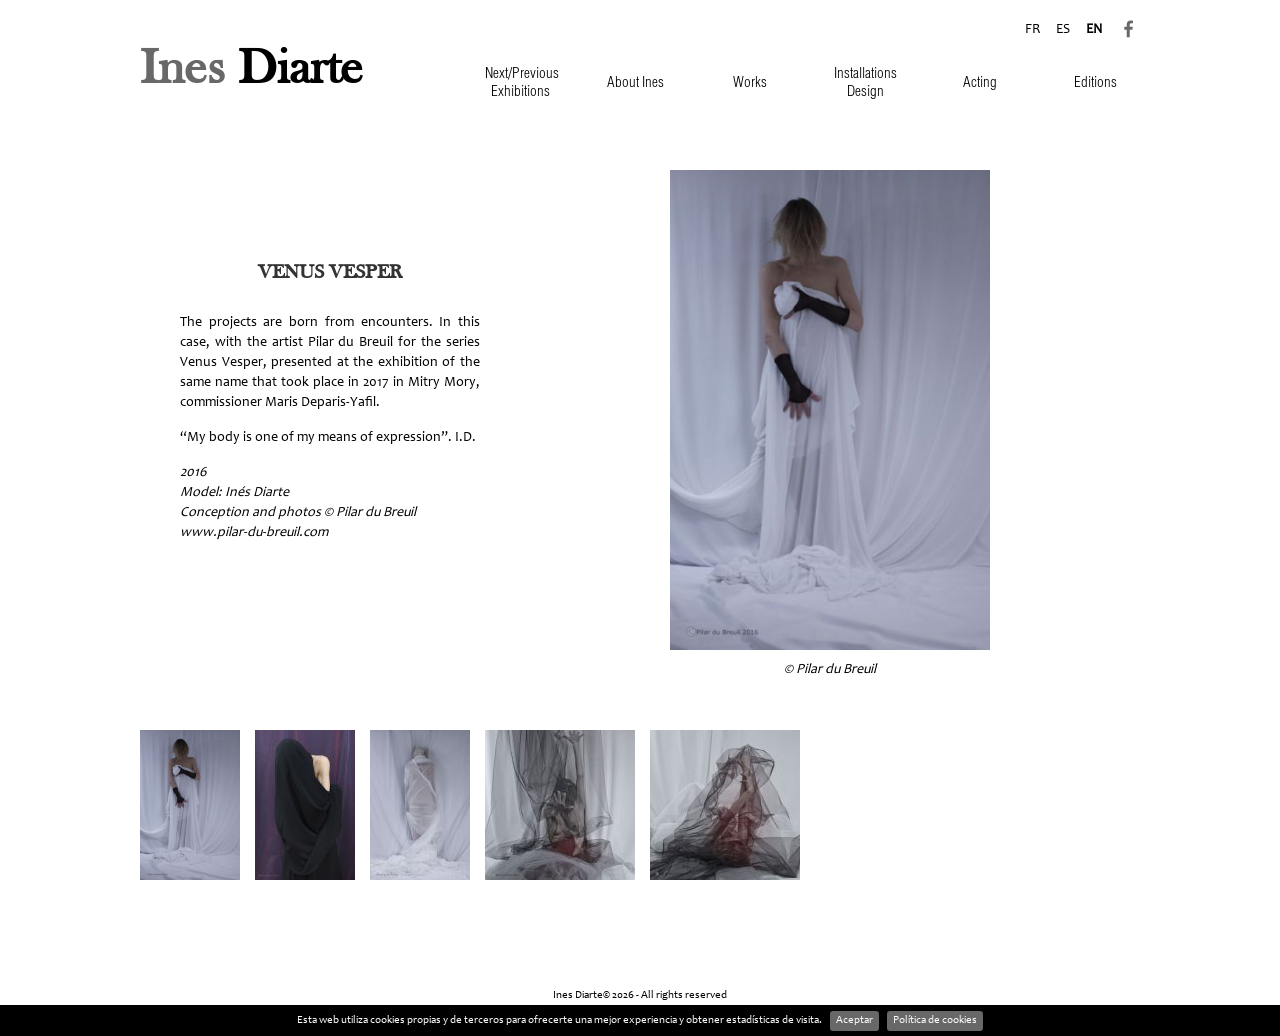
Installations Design (865, 83)
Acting (980, 83)
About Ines (635, 83)
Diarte (251, 70)
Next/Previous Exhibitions (522, 83)
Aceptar (854, 1020)
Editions (1095, 83)
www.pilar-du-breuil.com (254, 533)
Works (750, 83)
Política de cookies (935, 1020)
